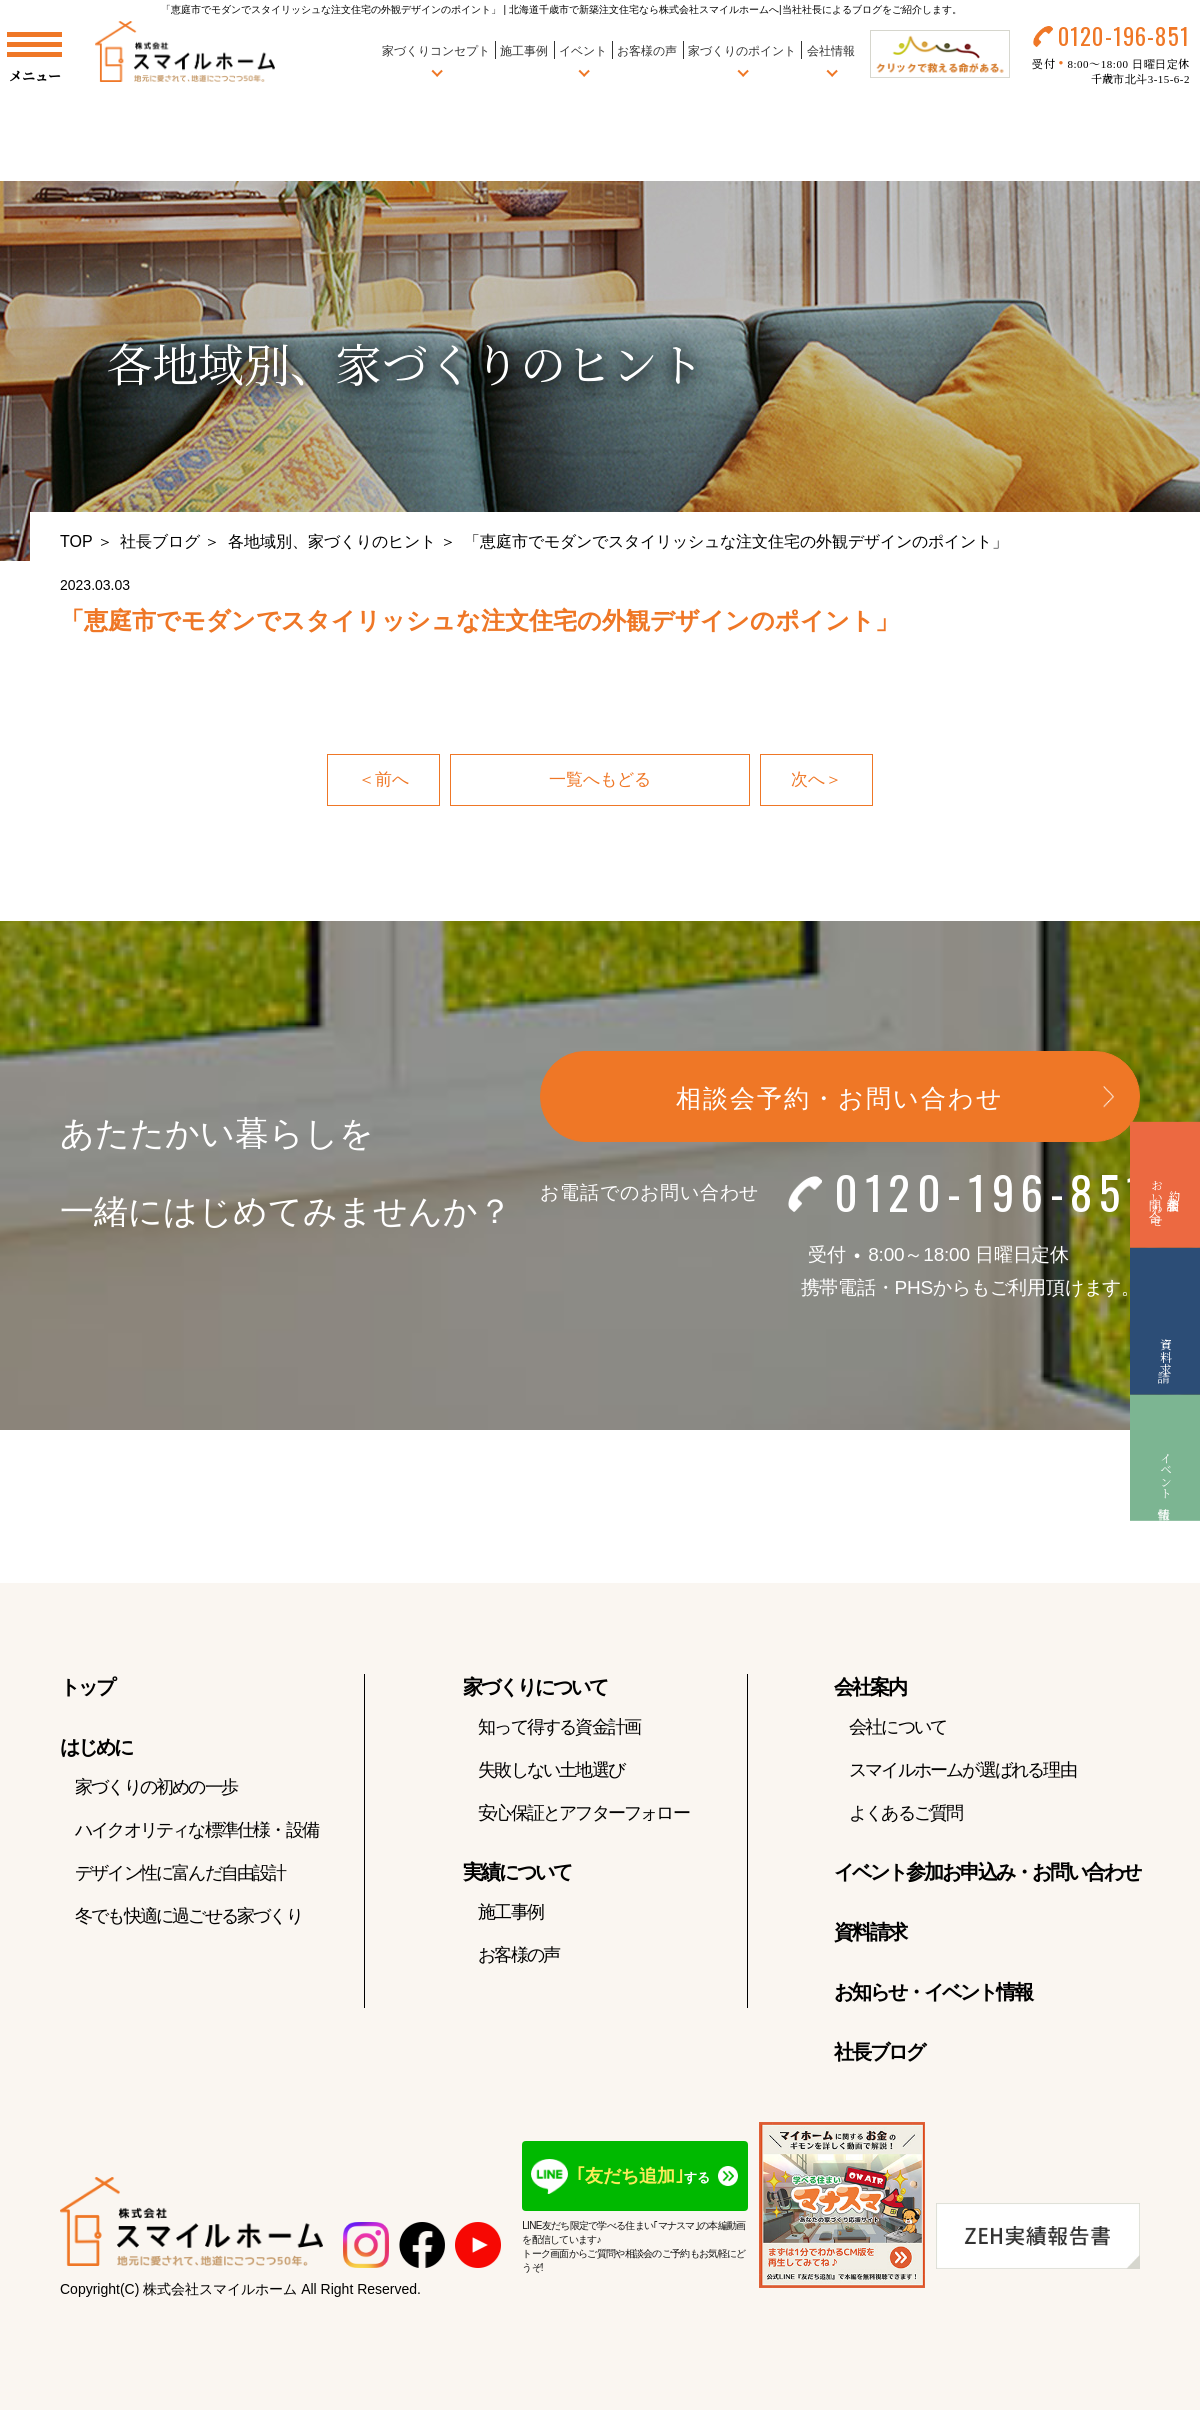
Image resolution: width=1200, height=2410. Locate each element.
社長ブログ (160, 541)
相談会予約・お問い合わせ (840, 1100)
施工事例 (513, 59)
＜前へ (382, 781)
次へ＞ (818, 781)
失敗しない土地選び (551, 1772)
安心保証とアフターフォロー (583, 1815)
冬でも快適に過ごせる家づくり (188, 1918)
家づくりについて (535, 1689)
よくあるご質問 (905, 1815)
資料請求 (870, 1934)
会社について (897, 1729)
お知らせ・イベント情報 (933, 1994)
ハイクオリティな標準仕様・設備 (196, 1832)
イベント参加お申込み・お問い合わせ (987, 1874)
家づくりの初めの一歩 (156, 1789)
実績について (517, 1874)
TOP (76, 541)
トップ (87, 1689)
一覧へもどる (600, 781)
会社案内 (870, 1689)
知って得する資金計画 (559, 1729)
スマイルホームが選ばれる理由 (962, 1772)
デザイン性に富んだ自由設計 (180, 1875)
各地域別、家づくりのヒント (332, 541)
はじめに (96, 1749)
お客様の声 (635, 59)
